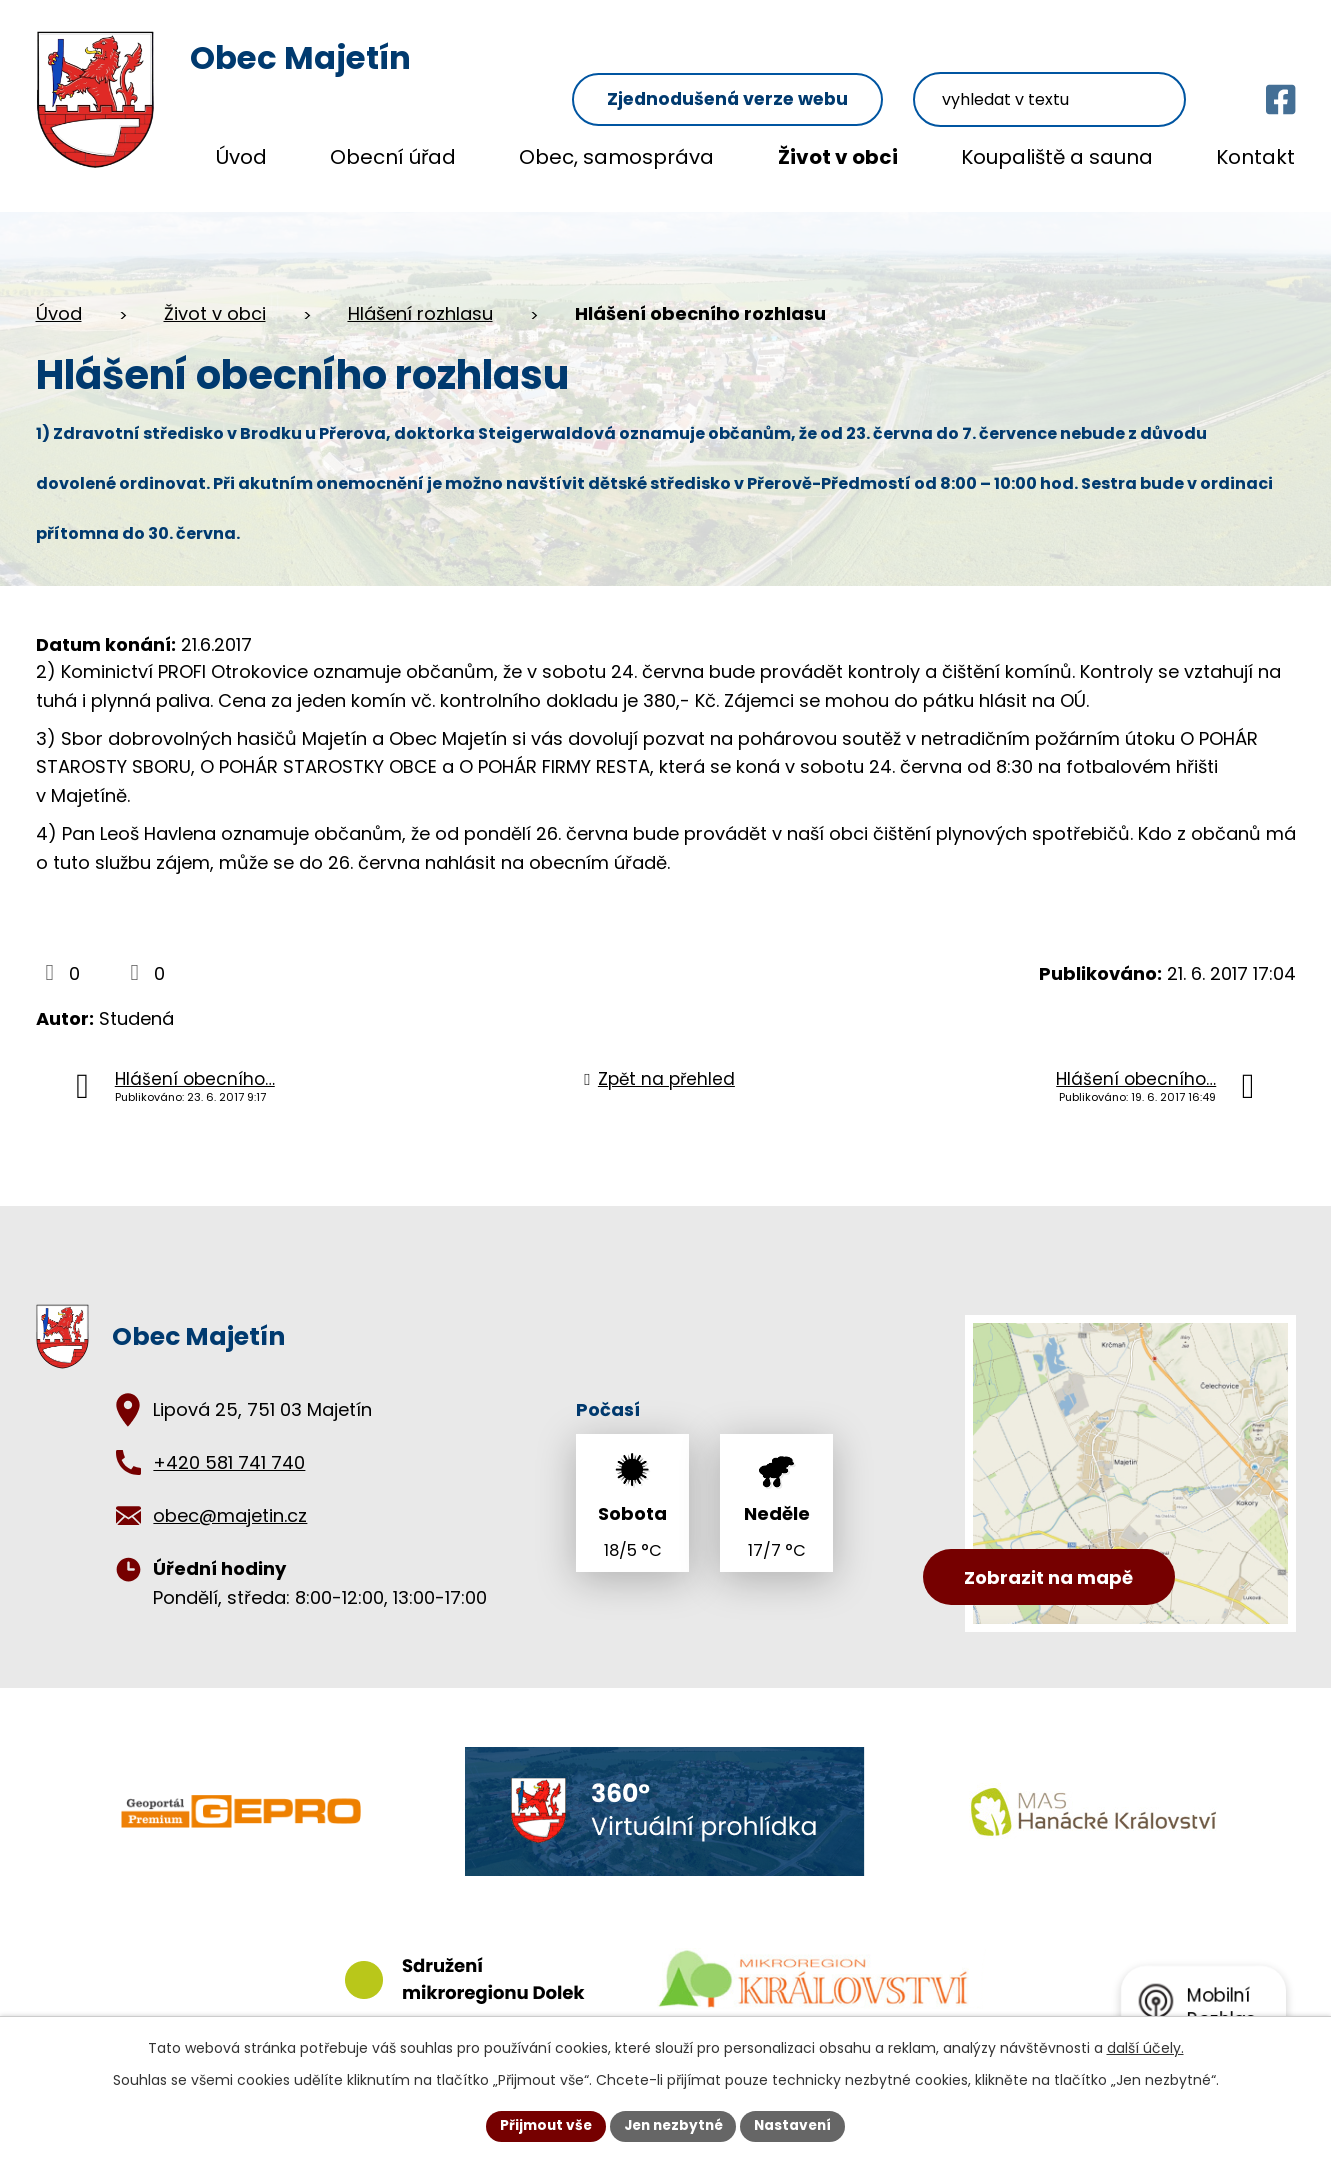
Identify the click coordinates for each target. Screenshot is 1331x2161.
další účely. (1145, 2047)
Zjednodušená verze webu (776, 61)
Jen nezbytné (673, 2125)
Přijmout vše (541, 2125)
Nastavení (798, 2125)
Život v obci (838, 157)
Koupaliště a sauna (1057, 157)
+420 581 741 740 (229, 1443)
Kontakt (1255, 157)
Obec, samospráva (616, 157)
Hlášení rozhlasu (420, 294)
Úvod (241, 157)
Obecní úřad (393, 157)
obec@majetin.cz (230, 1496)
